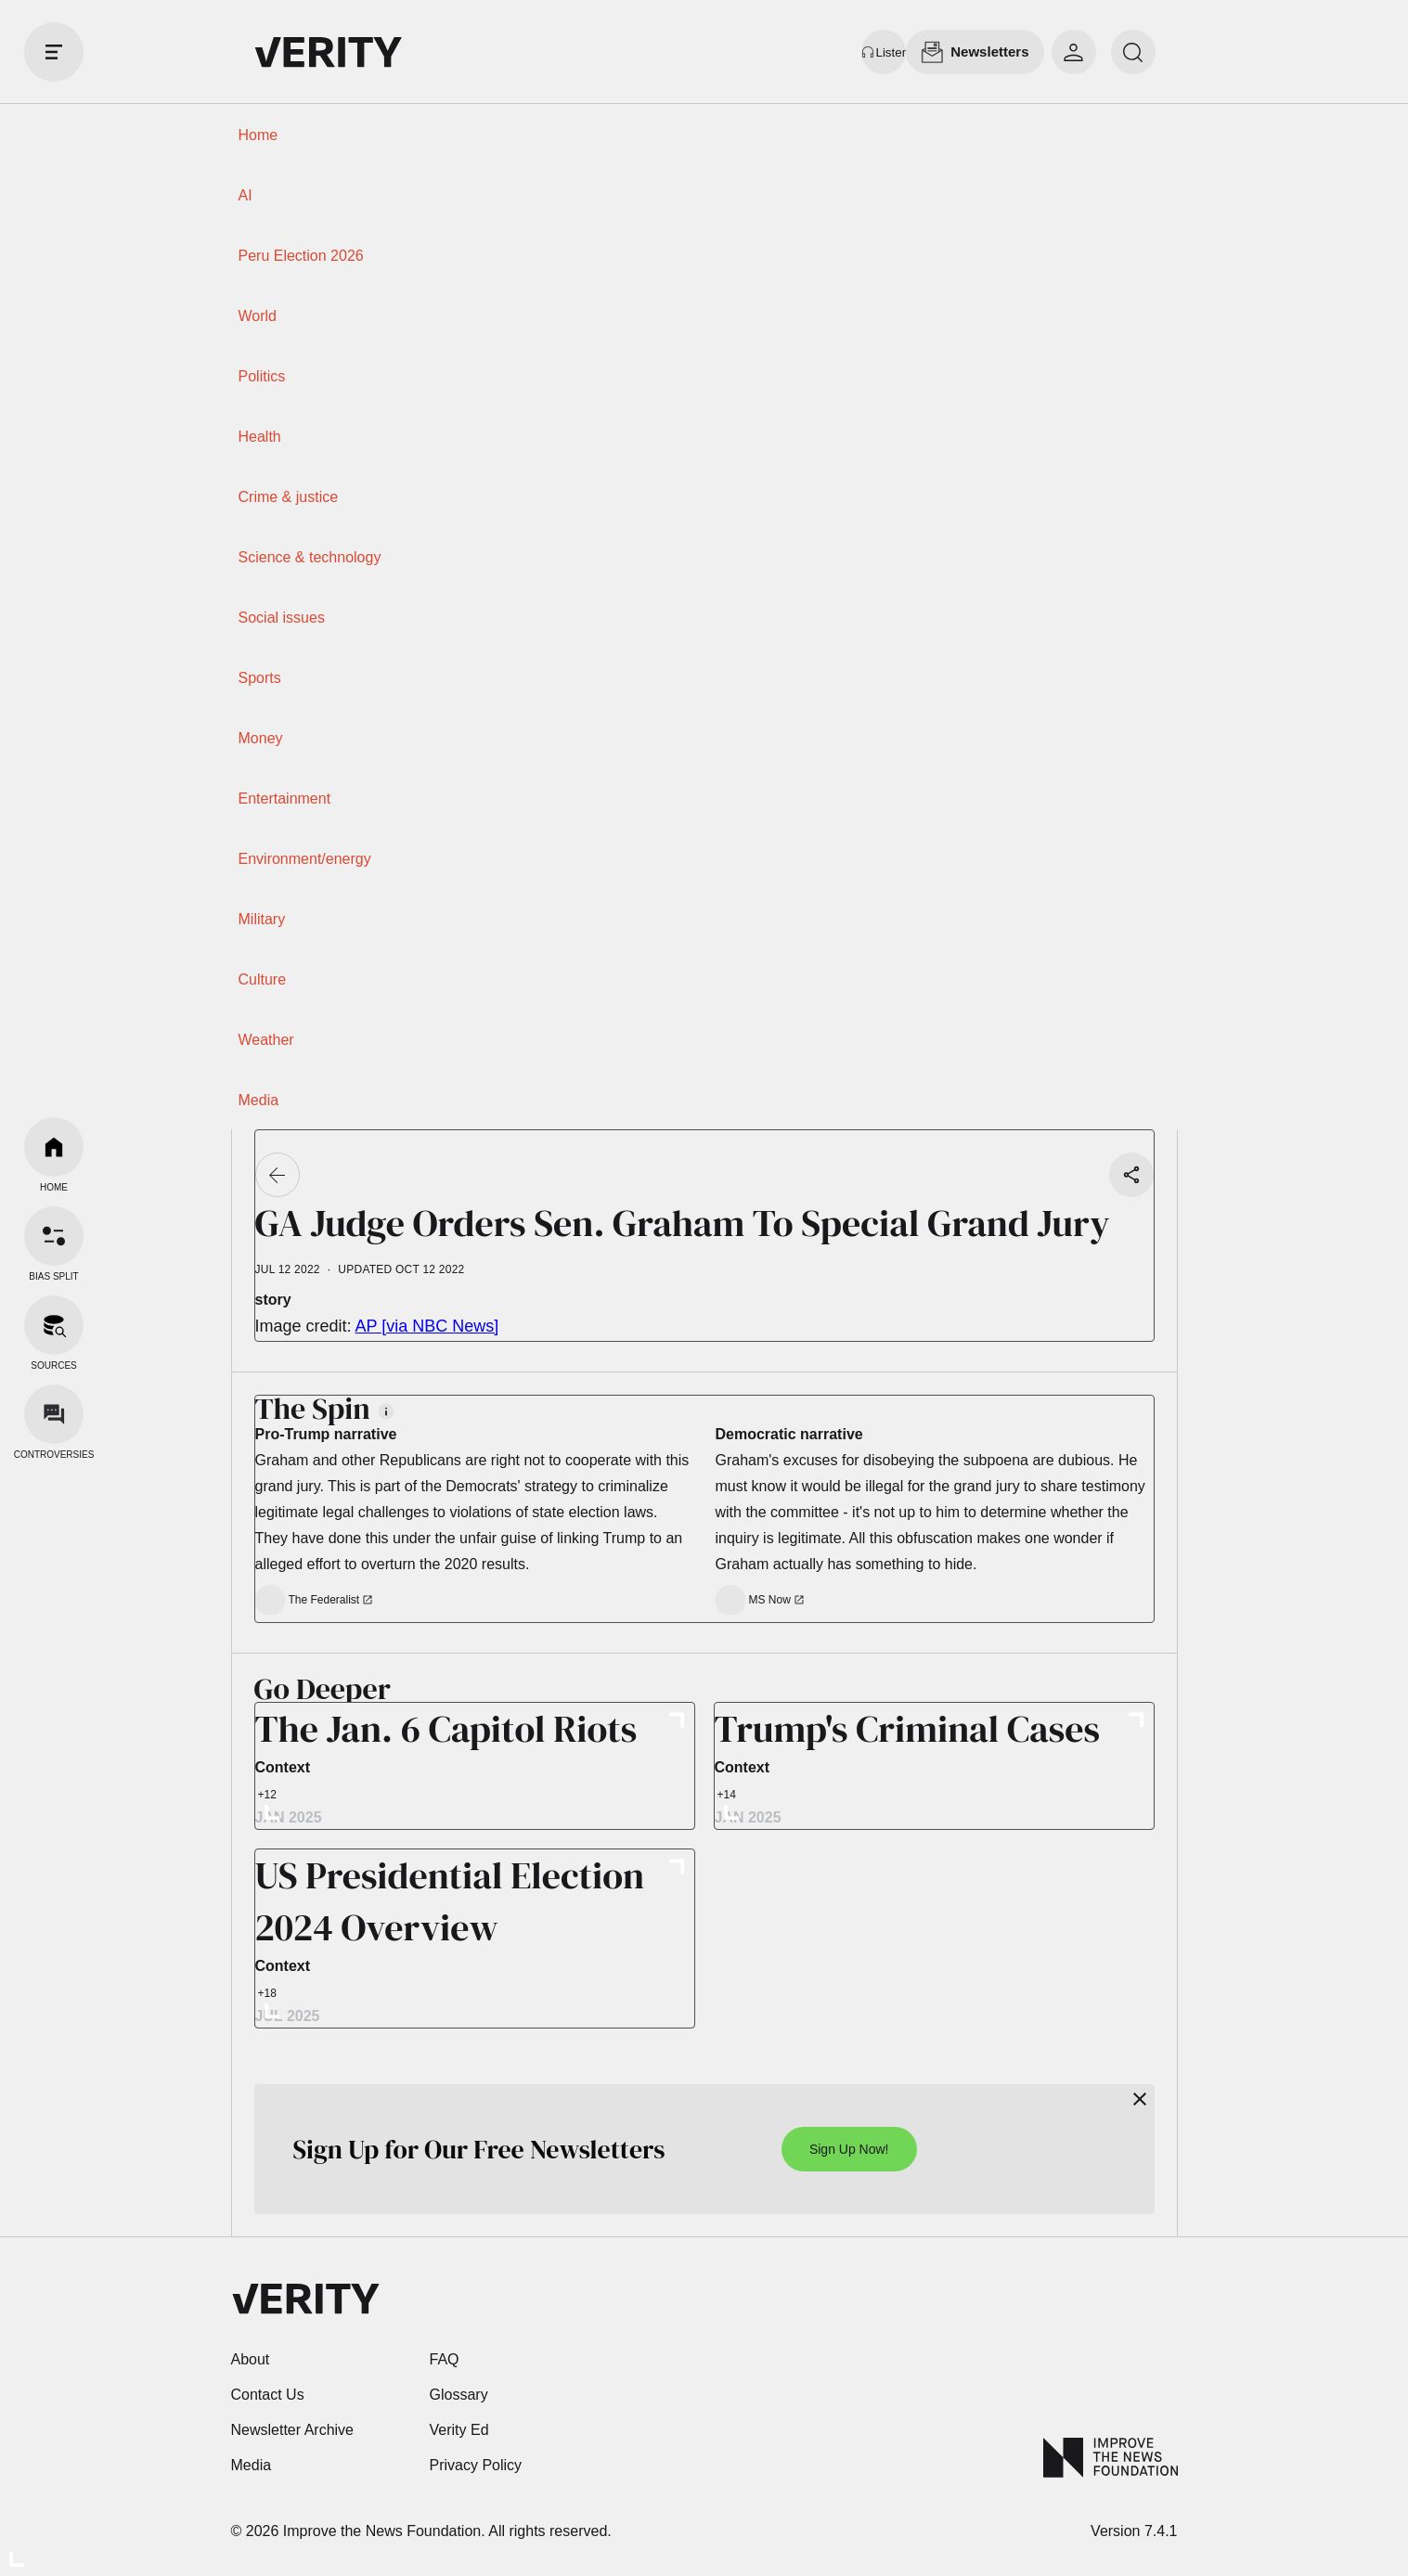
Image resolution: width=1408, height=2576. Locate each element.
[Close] (1140, 2099)
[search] (1133, 52)
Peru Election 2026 (301, 256)
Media (259, 1100)
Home (258, 135)
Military (262, 919)
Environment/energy (305, 859)
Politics (262, 376)
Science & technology (310, 557)
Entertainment (285, 798)
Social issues (282, 617)
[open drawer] (54, 52)
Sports (260, 678)
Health (260, 436)
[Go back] (277, 1175)
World (258, 316)
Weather (266, 1040)
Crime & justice (289, 497)
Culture (263, 979)
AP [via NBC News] (427, 1326)
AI (245, 195)
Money (261, 738)
